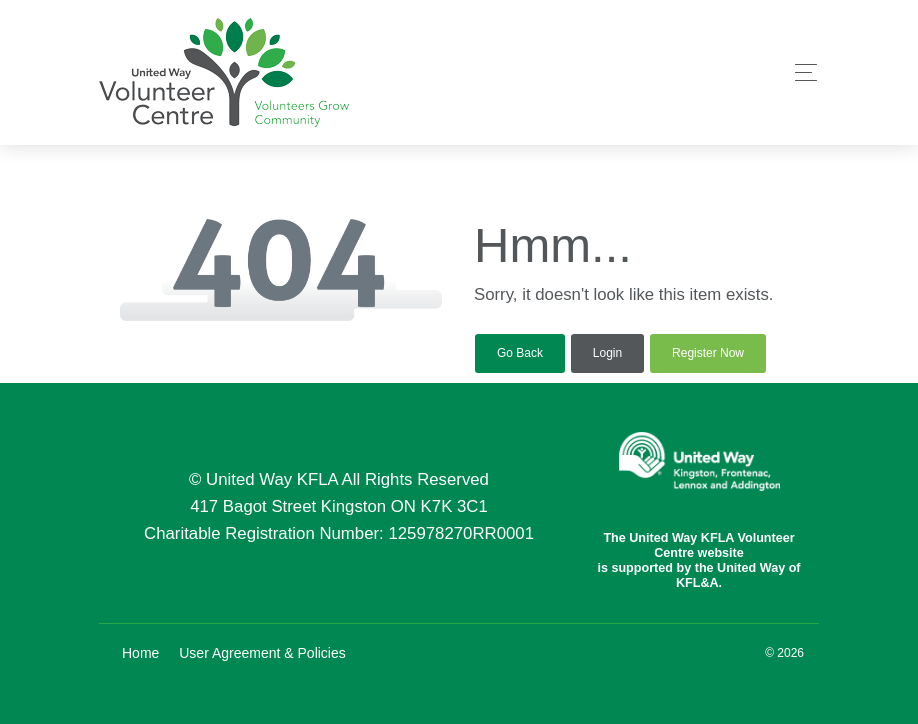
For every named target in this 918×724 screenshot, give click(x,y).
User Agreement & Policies (262, 653)
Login (607, 353)
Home (140, 653)
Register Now (708, 353)
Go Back (520, 353)
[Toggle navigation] (800, 72)
